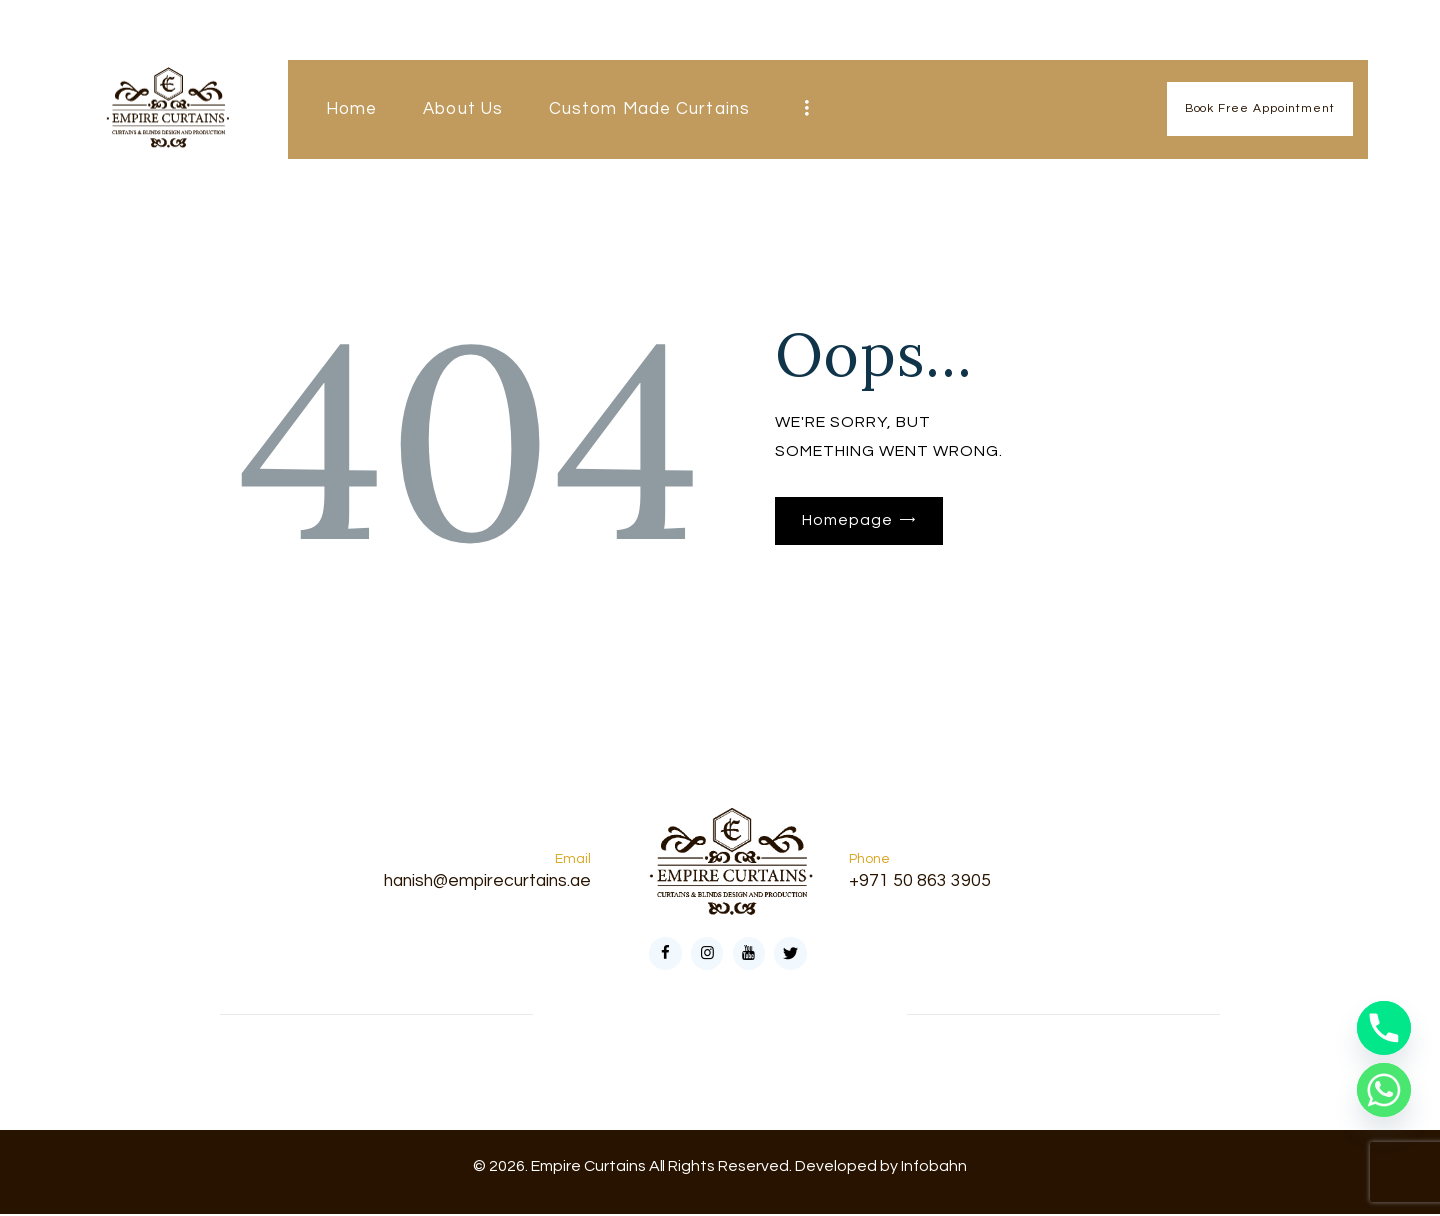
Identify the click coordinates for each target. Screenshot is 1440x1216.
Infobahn (934, 1168)
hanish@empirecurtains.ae (483, 881)
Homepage (847, 521)
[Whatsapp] (1384, 1090)
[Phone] (1384, 1028)
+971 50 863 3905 (920, 881)
